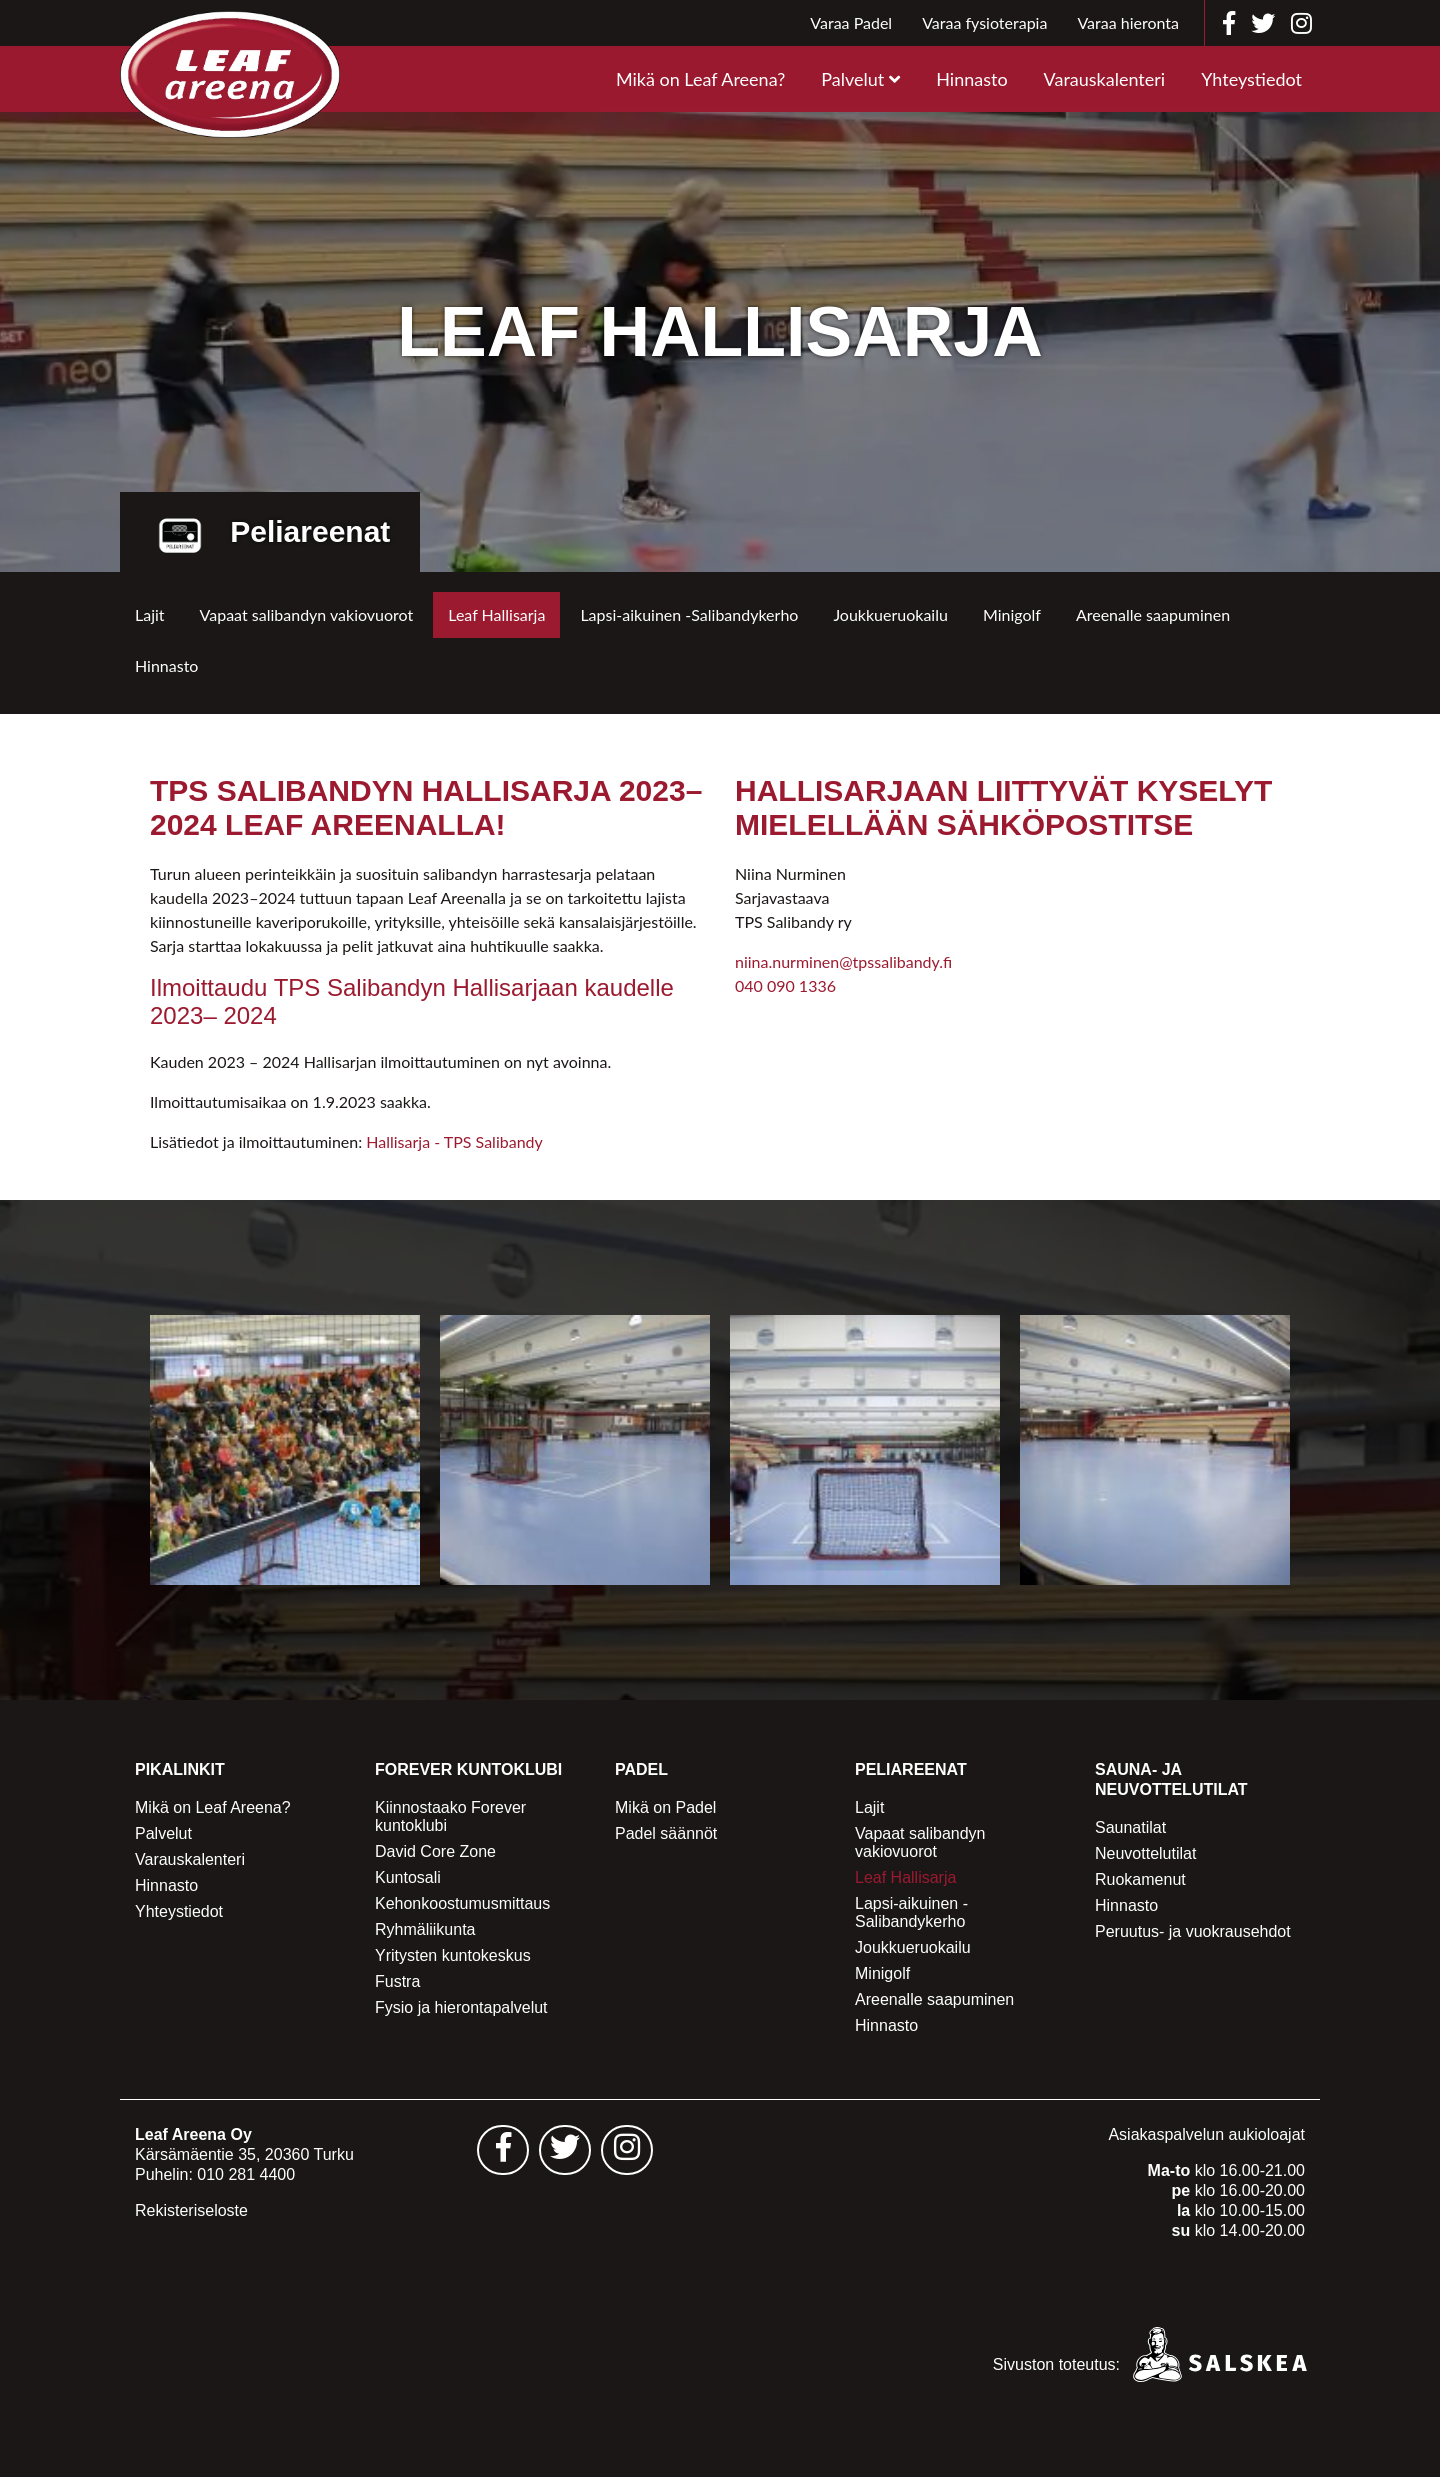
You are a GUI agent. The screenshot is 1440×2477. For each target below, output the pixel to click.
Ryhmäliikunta (425, 1929)
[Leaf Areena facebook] (1229, 23)
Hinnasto (971, 79)
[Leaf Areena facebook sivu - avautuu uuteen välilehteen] (503, 2150)
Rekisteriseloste (191, 2210)
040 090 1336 (785, 985)
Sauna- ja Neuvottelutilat (1171, 1779)
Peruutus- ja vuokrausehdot (1193, 1931)
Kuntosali (408, 1877)
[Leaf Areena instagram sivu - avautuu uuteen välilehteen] (627, 2150)
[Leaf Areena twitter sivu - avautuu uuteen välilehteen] (565, 2150)
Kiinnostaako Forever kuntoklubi (450, 1816)
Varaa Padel (851, 22)
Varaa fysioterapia (984, 22)
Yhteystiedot (1251, 79)
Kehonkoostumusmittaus (462, 1903)
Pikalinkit (180, 1769)
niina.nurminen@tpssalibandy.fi (843, 961)
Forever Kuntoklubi (468, 1769)
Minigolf (1012, 614)
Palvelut (852, 79)
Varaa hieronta (1128, 22)
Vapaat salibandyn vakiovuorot (307, 614)
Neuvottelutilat (1145, 1853)
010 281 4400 (246, 2174)
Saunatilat (1130, 1827)
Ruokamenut (1140, 1879)
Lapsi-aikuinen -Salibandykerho (689, 614)
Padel (641, 1769)
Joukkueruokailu (890, 614)
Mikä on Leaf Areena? (700, 79)
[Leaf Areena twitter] (1263, 23)
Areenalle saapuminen (1153, 614)
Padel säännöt (666, 1833)
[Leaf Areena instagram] (1301, 23)
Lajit (150, 614)
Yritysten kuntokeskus (453, 1955)
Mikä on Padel (665, 1807)
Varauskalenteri (1105, 79)
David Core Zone (435, 1851)
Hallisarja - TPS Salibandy (454, 1141)
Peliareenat (911, 1769)
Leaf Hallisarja (496, 614)
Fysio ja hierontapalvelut (461, 2007)
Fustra (397, 1981)
